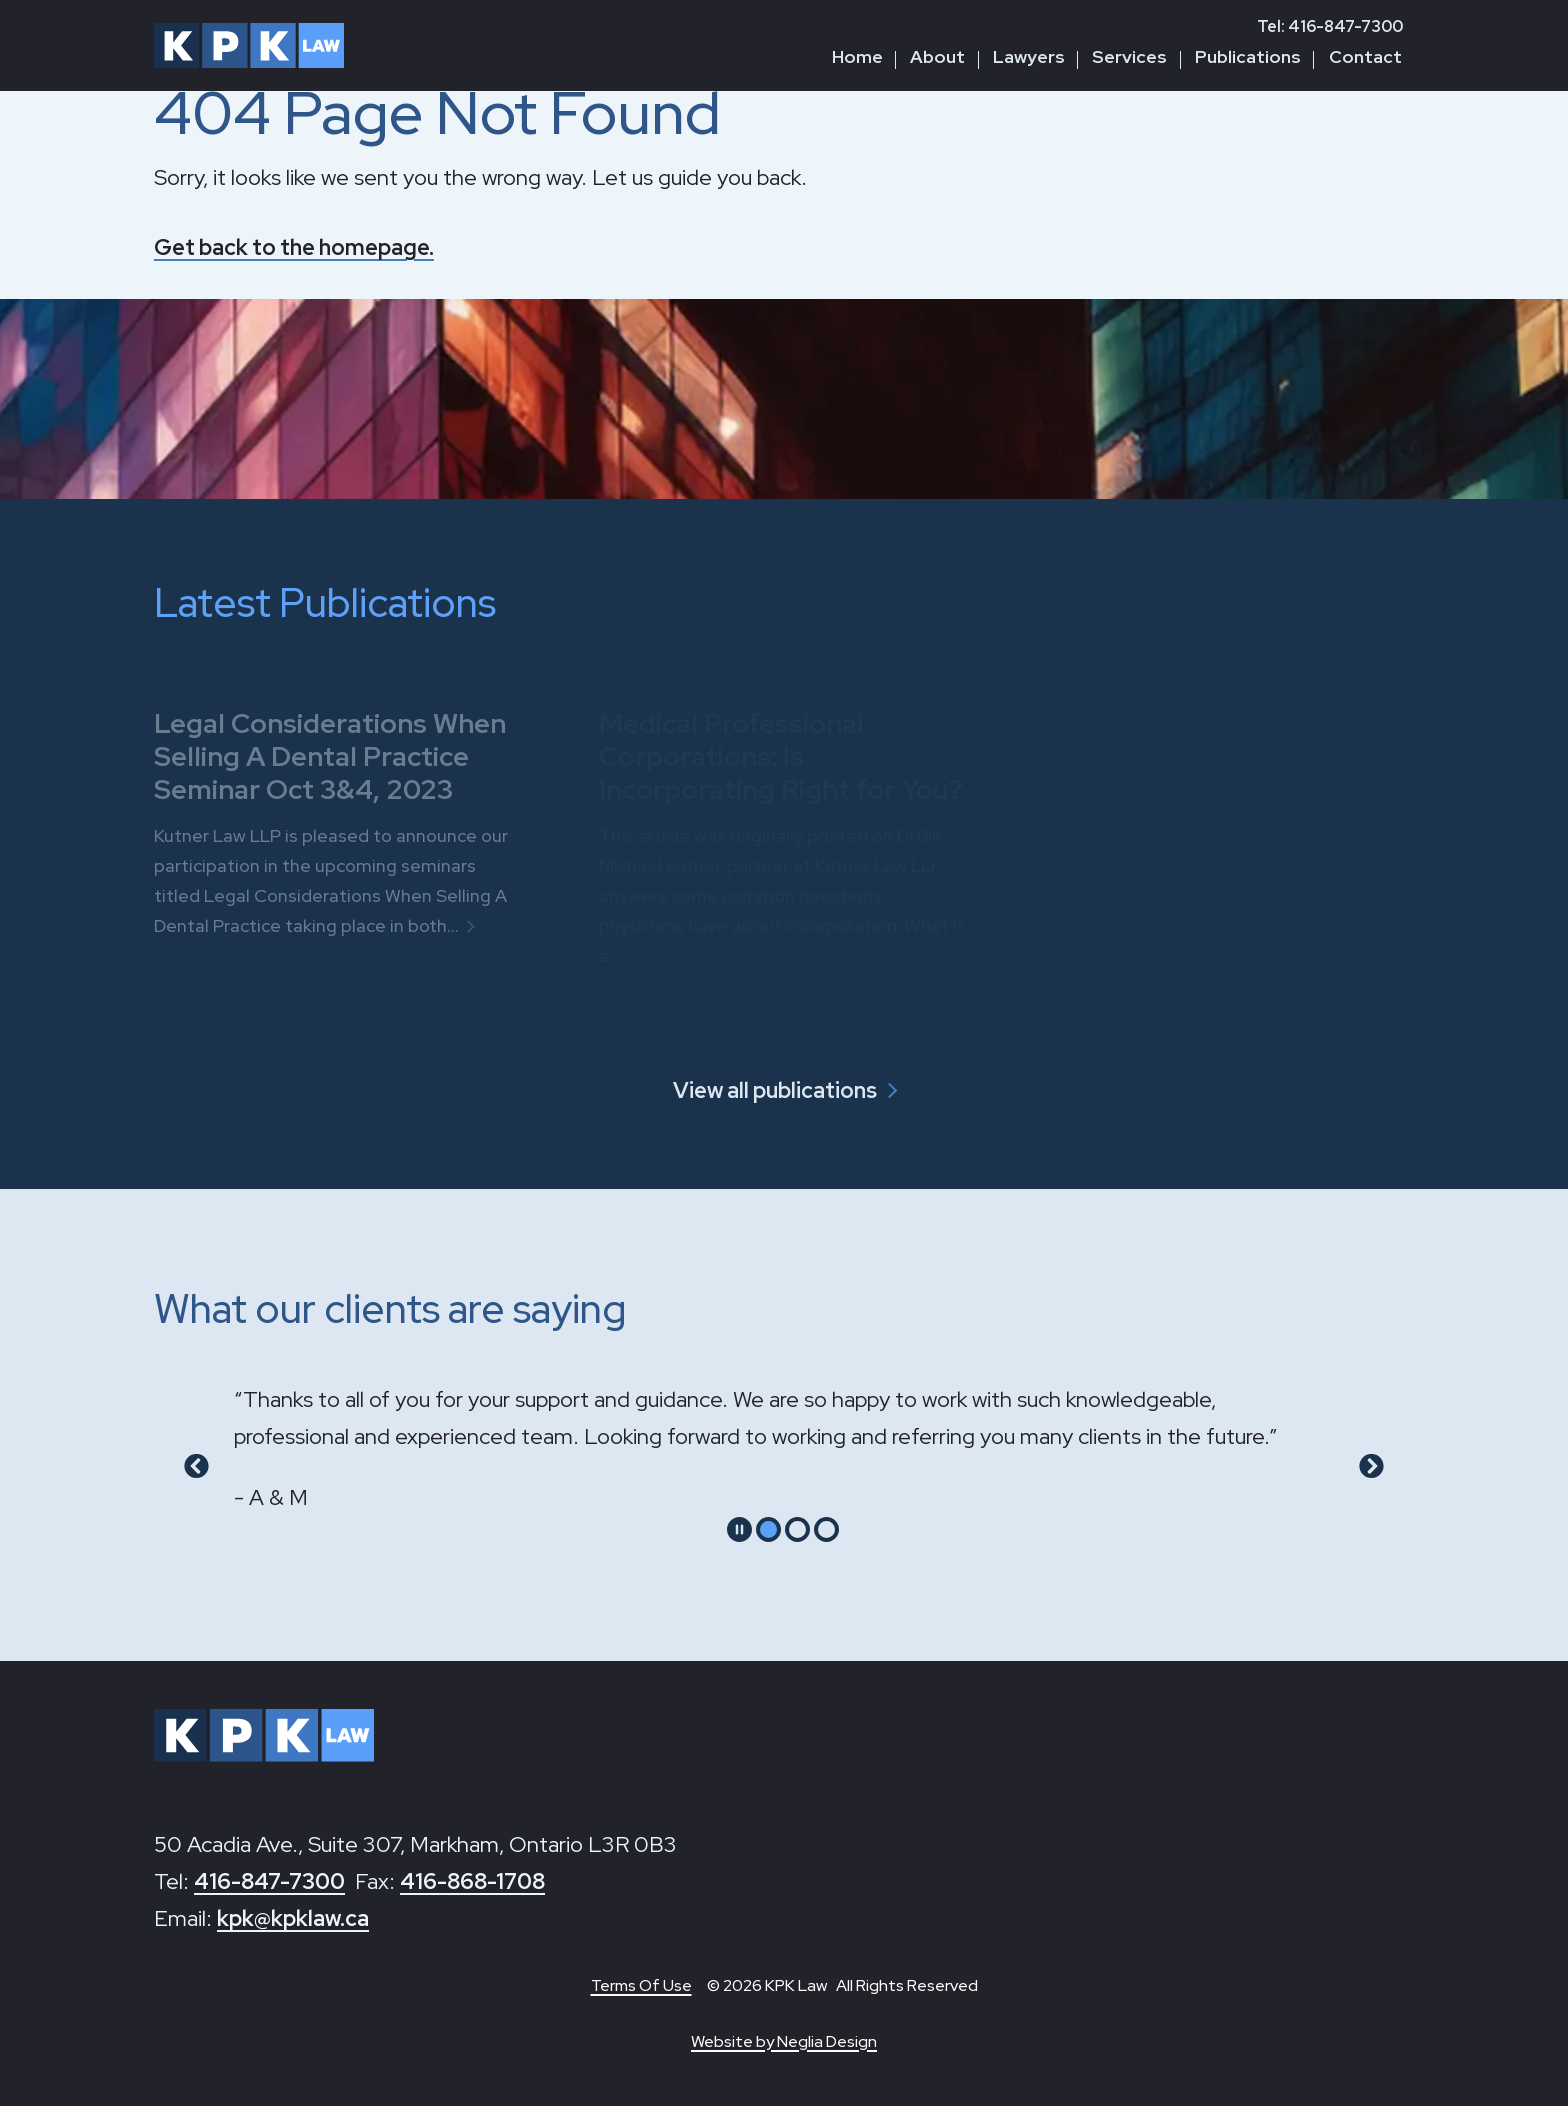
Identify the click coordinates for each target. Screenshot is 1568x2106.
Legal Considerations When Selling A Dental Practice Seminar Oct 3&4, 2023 (330, 755)
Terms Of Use (641, 1985)
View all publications (775, 1090)
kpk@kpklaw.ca (293, 1918)
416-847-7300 (269, 1881)
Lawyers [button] (1029, 56)
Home (857, 56)
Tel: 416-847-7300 (1330, 26)
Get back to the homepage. (294, 247)
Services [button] (1129, 56)
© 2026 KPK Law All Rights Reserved (842, 1985)
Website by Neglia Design (784, 2041)
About (937, 56)
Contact (1365, 56)
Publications (1248, 56)
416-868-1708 (472, 1881)
